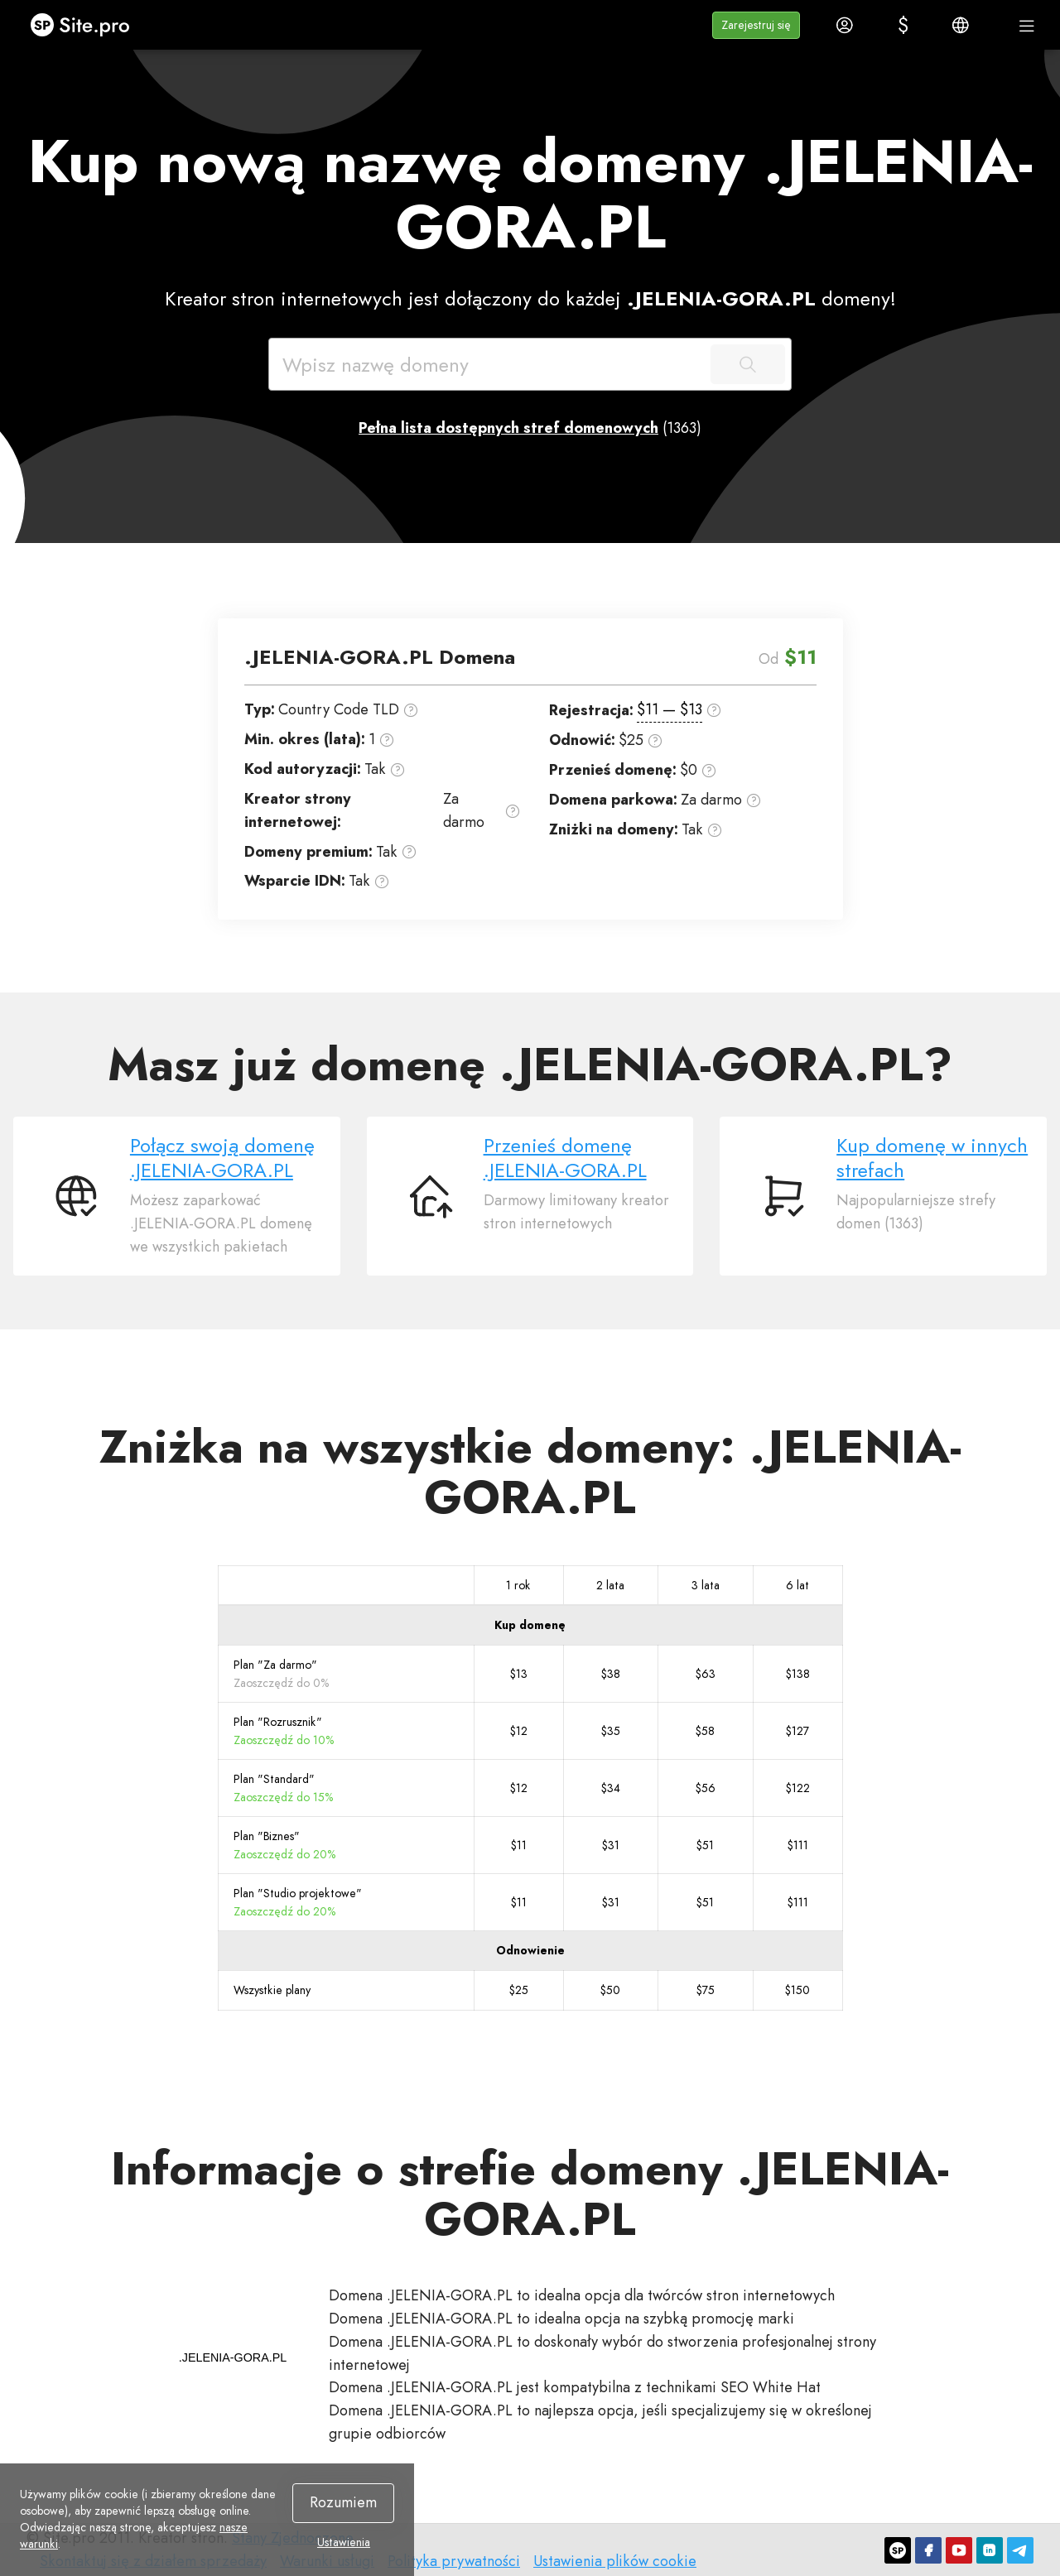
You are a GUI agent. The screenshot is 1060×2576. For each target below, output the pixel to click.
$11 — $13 (669, 709)
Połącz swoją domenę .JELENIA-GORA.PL (222, 1158)
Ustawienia (343, 2542)
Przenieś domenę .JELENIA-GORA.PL (565, 1158)
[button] (756, 25)
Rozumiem (343, 2502)
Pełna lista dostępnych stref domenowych (508, 428)
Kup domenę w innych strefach (932, 1158)
